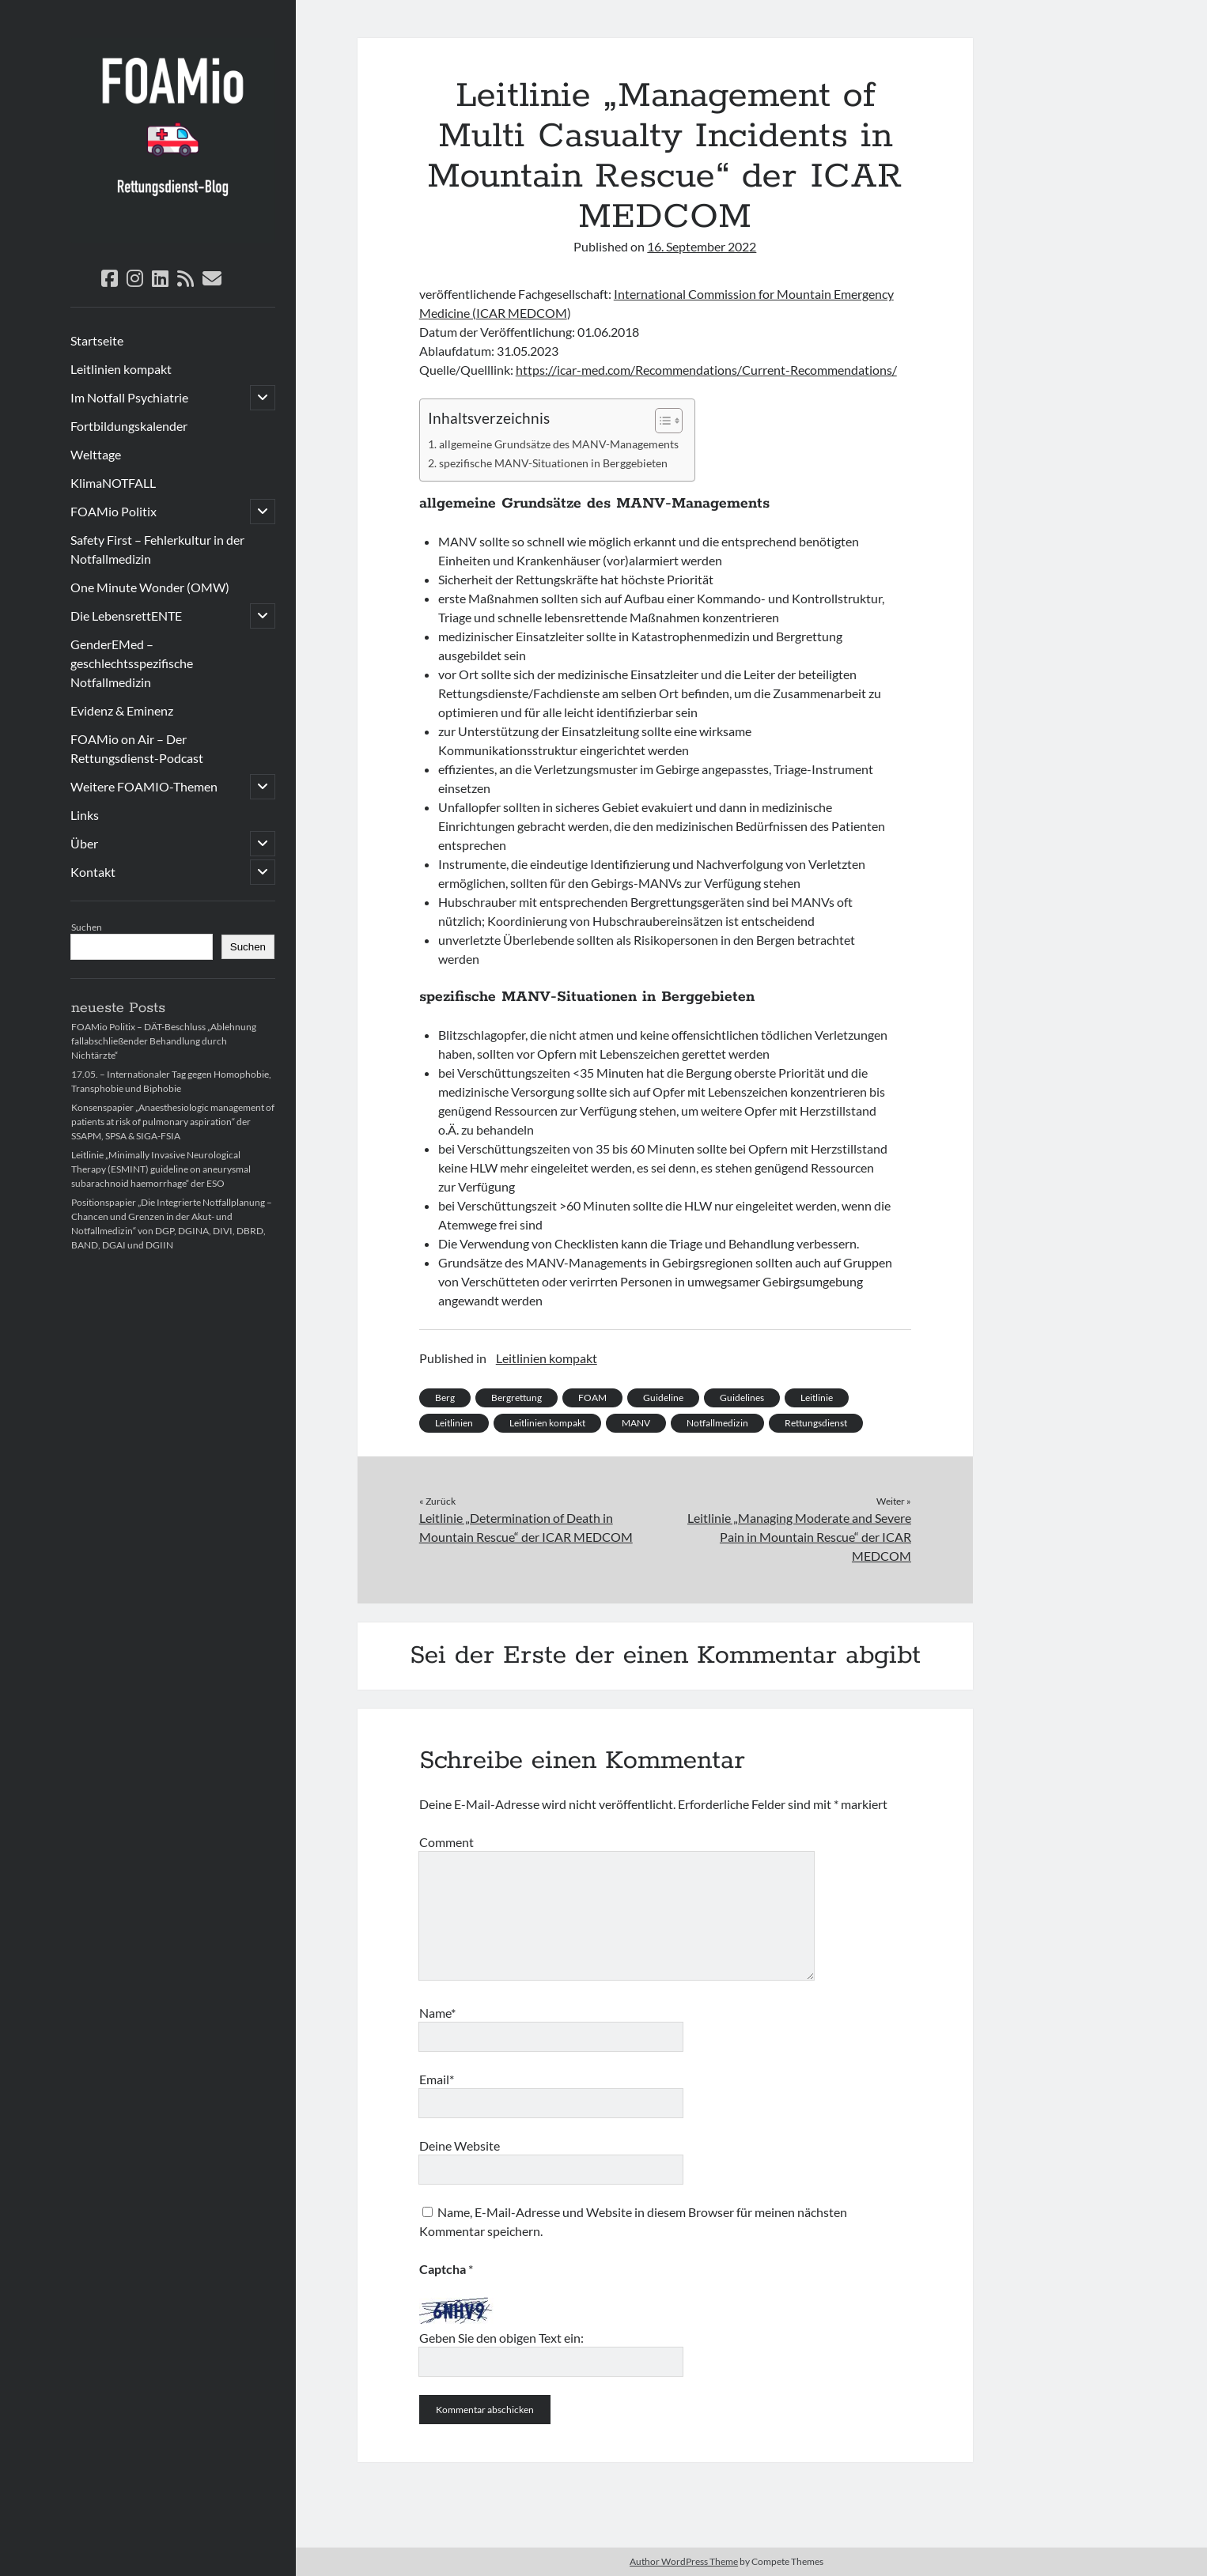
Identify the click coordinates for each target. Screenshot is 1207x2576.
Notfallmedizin (717, 1423)
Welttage (95, 454)
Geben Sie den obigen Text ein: (501, 2337)
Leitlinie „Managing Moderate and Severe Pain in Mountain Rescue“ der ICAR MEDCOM (799, 1536)
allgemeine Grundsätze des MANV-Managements (559, 444)
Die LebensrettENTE (126, 615)
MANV (636, 1423)
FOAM (592, 1397)
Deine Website (459, 2145)
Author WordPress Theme (684, 2561)
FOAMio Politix (113, 511)
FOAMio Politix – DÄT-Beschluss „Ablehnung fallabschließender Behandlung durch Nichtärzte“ (163, 1041)
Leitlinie (816, 1397)
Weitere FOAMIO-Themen (144, 786)
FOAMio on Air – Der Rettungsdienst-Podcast (136, 748)
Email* (436, 2079)
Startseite (96, 340)
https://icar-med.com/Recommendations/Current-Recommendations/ (706, 369)
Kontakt (92, 871)
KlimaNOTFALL (113, 482)
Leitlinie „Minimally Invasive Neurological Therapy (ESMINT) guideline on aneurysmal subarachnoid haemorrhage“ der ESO (161, 1169)
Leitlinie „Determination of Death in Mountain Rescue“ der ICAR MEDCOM (526, 1527)
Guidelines (742, 1397)
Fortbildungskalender (128, 425)
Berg (445, 1397)
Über (84, 843)
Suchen (86, 927)
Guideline (663, 1397)
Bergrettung (516, 1397)
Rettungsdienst (816, 1423)
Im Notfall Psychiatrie (129, 397)
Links (84, 814)
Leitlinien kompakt (121, 368)
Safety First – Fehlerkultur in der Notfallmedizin (157, 549)
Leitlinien (454, 1423)
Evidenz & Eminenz (121, 710)
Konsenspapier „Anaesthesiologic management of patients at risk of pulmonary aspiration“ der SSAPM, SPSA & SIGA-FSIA (172, 1121)
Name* (437, 2012)
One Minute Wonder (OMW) (149, 587)
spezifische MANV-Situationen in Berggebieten (553, 463)
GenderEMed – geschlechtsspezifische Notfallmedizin (131, 662)
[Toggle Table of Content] (661, 420)
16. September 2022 (701, 246)
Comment (446, 1841)
